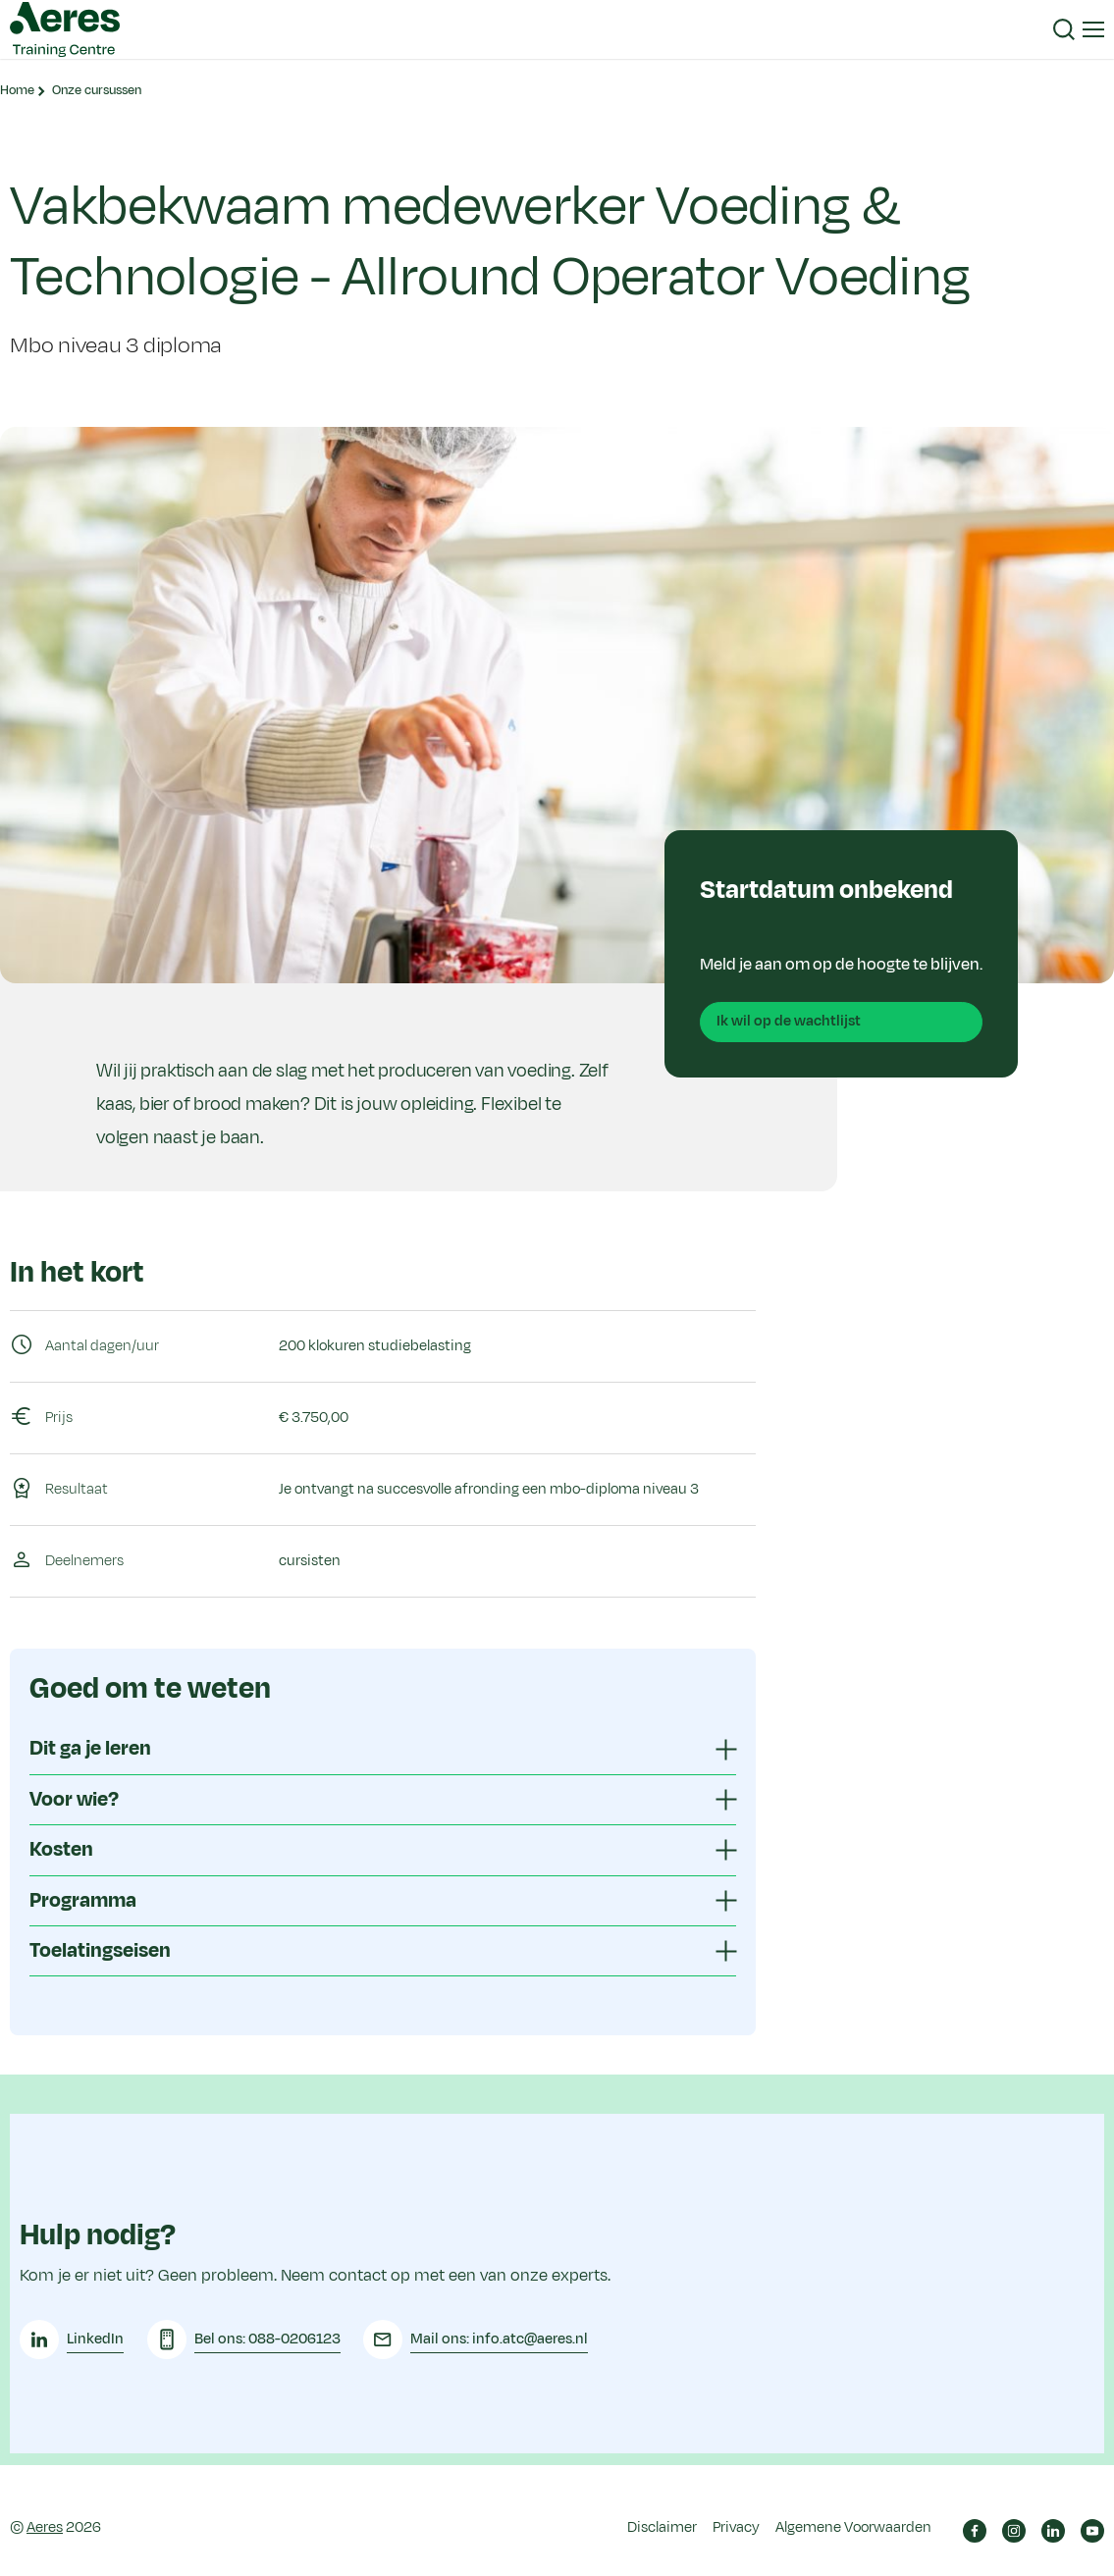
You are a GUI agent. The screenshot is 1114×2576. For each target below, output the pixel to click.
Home (17, 90)
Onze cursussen (96, 90)
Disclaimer (662, 2520)
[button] (1064, 29)
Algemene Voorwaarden (853, 2520)
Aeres (45, 2520)
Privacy (736, 2520)
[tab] (382, 1749)
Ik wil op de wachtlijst (788, 1021)
